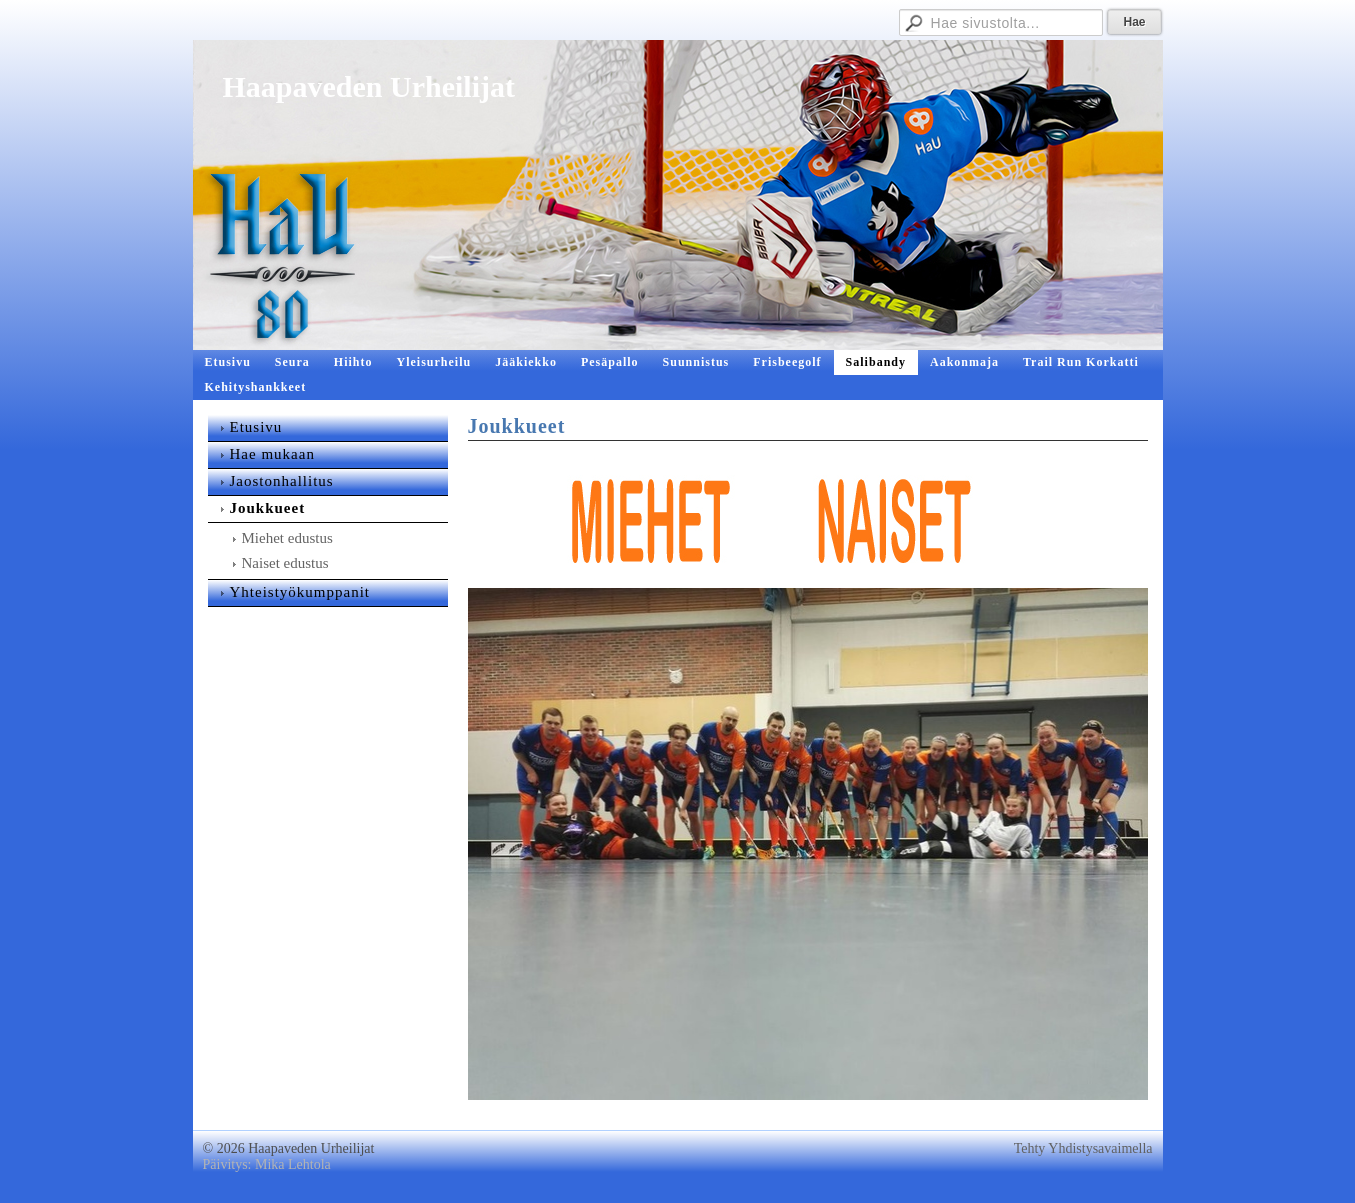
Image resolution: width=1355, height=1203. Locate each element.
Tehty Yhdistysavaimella (1083, 1148)
